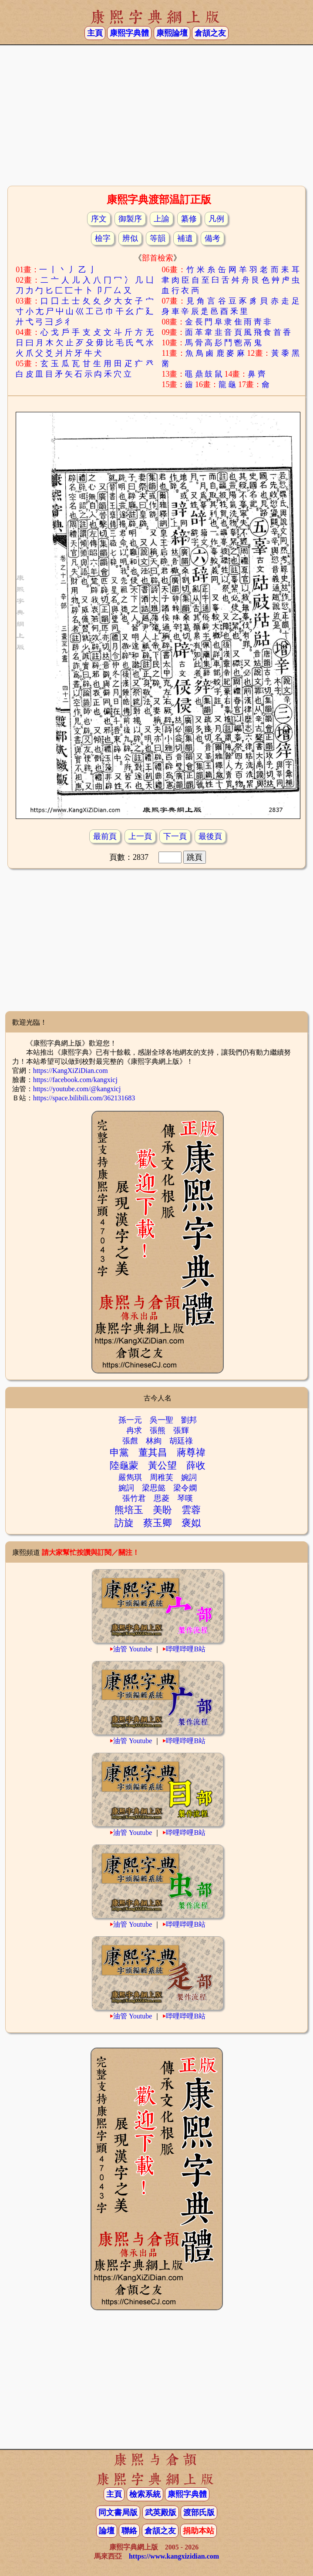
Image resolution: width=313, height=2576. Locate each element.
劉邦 (189, 1420)
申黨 (119, 1452)
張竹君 (134, 1498)
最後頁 (210, 836)
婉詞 (189, 1477)
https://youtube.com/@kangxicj (77, 1089)
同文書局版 (118, 2512)
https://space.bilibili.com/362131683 (84, 1098)
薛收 (195, 1465)
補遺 (185, 238)
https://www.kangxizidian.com (174, 2556)
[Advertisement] (156, 114)
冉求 (134, 1430)
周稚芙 (161, 1477)
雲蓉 (191, 1509)
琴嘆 (185, 1498)
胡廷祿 (181, 1441)
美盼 (162, 1509)
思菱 (161, 1498)
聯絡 (129, 2530)
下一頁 (175, 836)
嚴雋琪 (130, 1477)
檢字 (103, 238)
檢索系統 (145, 2494)
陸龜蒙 (124, 1465)
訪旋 (124, 1522)
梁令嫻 (185, 1487)
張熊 (157, 1430)
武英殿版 (160, 2512)
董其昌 (152, 1452)
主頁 (95, 33)
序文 (99, 218)
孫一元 (130, 1420)
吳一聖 (161, 1420)
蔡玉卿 (157, 1522)
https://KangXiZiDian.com (70, 1070)
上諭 (161, 218)
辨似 (130, 238)
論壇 (106, 2530)
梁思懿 (153, 1487)
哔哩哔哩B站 (185, 1649)
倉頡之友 (210, 33)
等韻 (157, 238)
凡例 (216, 218)
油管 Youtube (132, 1649)
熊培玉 (128, 1509)
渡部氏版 (199, 2512)
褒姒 (191, 1522)
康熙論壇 (172, 33)
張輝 (181, 1430)
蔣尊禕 (191, 1452)
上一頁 (140, 836)
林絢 (154, 1441)
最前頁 (105, 836)
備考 (212, 238)
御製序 (130, 218)
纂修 (189, 218)
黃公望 (162, 1465)
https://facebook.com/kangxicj (75, 1079)
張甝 (130, 1441)
